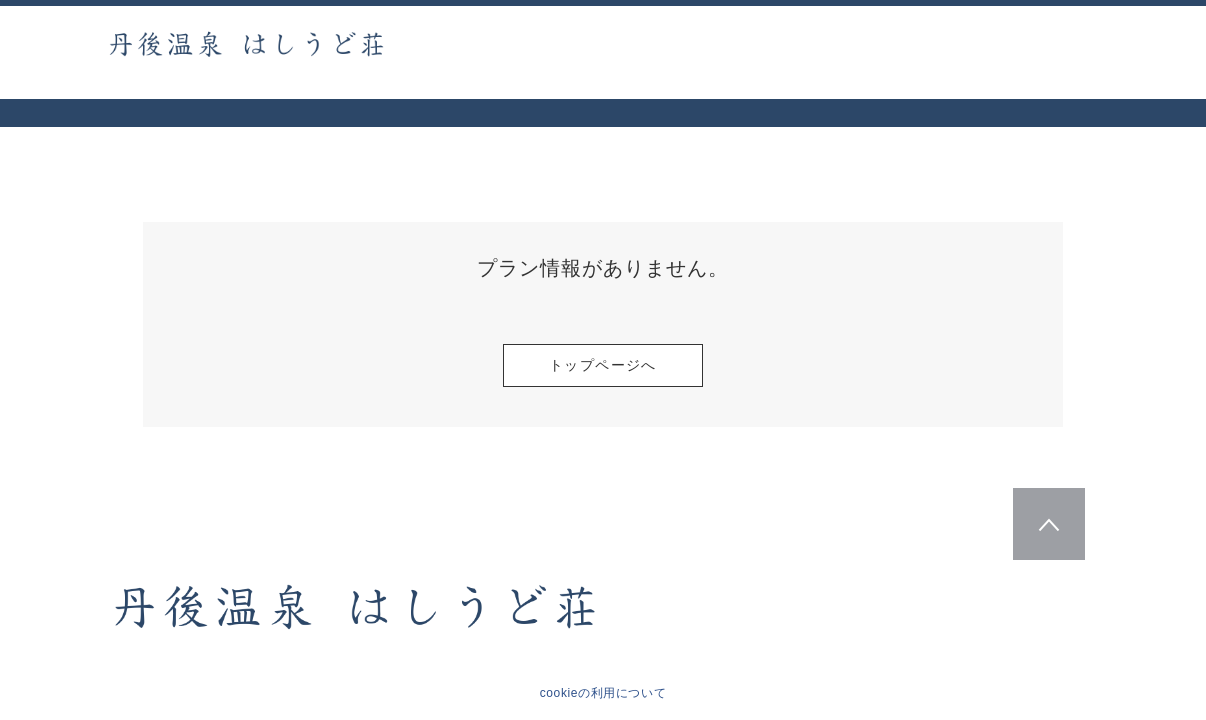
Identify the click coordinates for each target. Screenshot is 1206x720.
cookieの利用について (603, 693)
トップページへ (603, 365)
